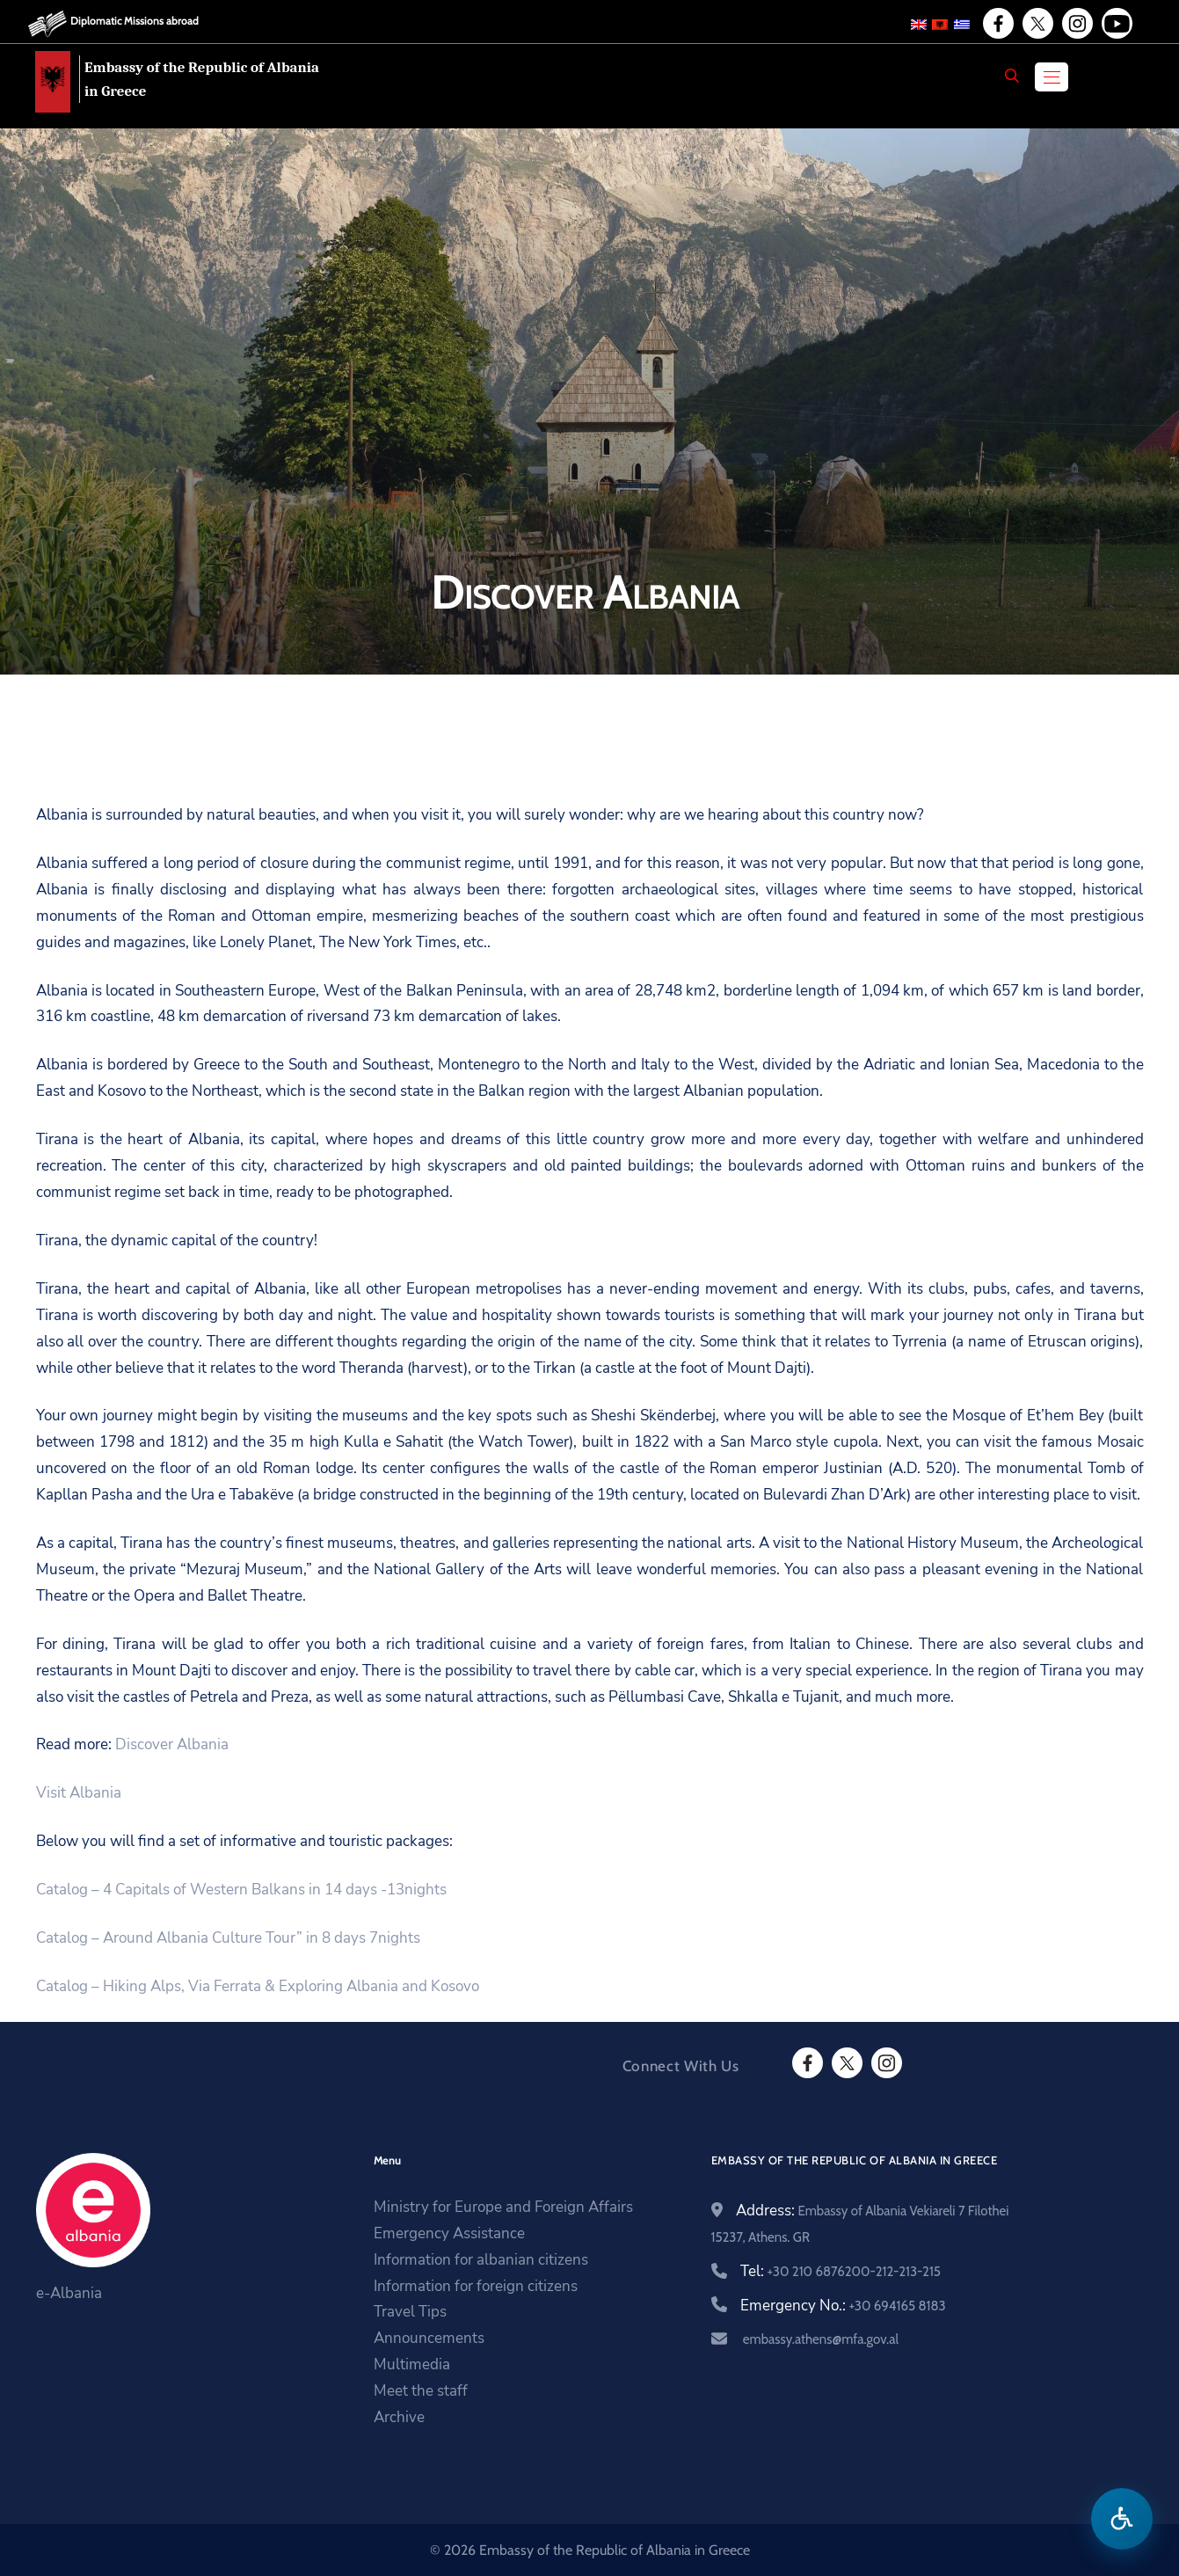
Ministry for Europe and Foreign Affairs (503, 2207)
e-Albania (69, 2293)
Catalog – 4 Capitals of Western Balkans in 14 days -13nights (241, 1889)
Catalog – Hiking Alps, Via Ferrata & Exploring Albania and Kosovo (257, 1986)
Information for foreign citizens (476, 2286)
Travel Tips (410, 2312)
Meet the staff (421, 2391)
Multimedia (412, 2364)
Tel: (840, 2271)
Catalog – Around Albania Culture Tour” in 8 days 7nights (228, 1938)
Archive (399, 2417)
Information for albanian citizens (481, 2260)
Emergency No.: (843, 2305)
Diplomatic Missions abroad (134, 20)
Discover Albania (172, 1744)
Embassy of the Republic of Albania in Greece (201, 79)
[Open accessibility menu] (1122, 2519)
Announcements (429, 2338)
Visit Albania (78, 1793)
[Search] (1012, 75)
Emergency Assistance (449, 2233)
